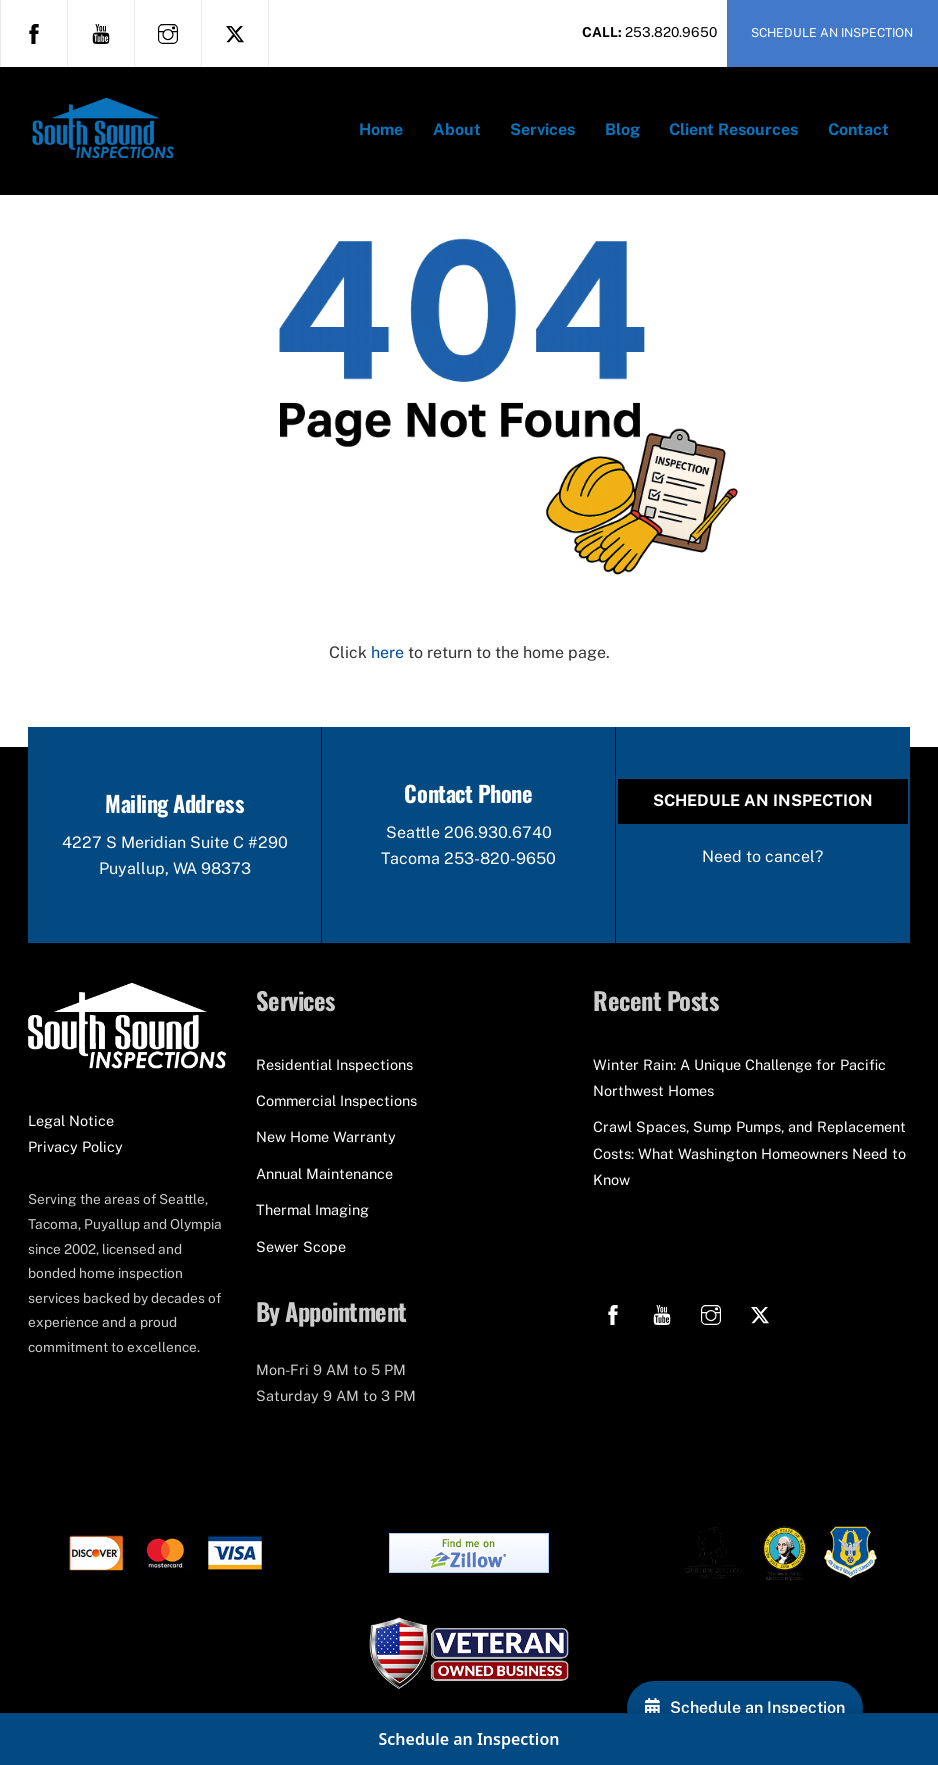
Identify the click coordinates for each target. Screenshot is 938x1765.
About (457, 129)
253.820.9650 (671, 32)
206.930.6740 (498, 832)
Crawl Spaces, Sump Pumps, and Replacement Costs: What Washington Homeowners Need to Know (749, 1153)
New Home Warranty (326, 1136)
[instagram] (168, 32)
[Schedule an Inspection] (745, 1708)
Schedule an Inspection (763, 800)
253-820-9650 (500, 858)
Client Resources (733, 129)
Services (542, 129)
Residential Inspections (334, 1064)
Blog (622, 129)
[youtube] (101, 32)
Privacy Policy (75, 1146)
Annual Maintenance (324, 1173)
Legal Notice (71, 1120)
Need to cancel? (762, 856)
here (387, 652)
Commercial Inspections (336, 1100)
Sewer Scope (301, 1246)
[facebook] (34, 32)
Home (381, 129)
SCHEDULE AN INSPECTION (832, 32)
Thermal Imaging (312, 1209)
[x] (235, 32)
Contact (858, 129)
